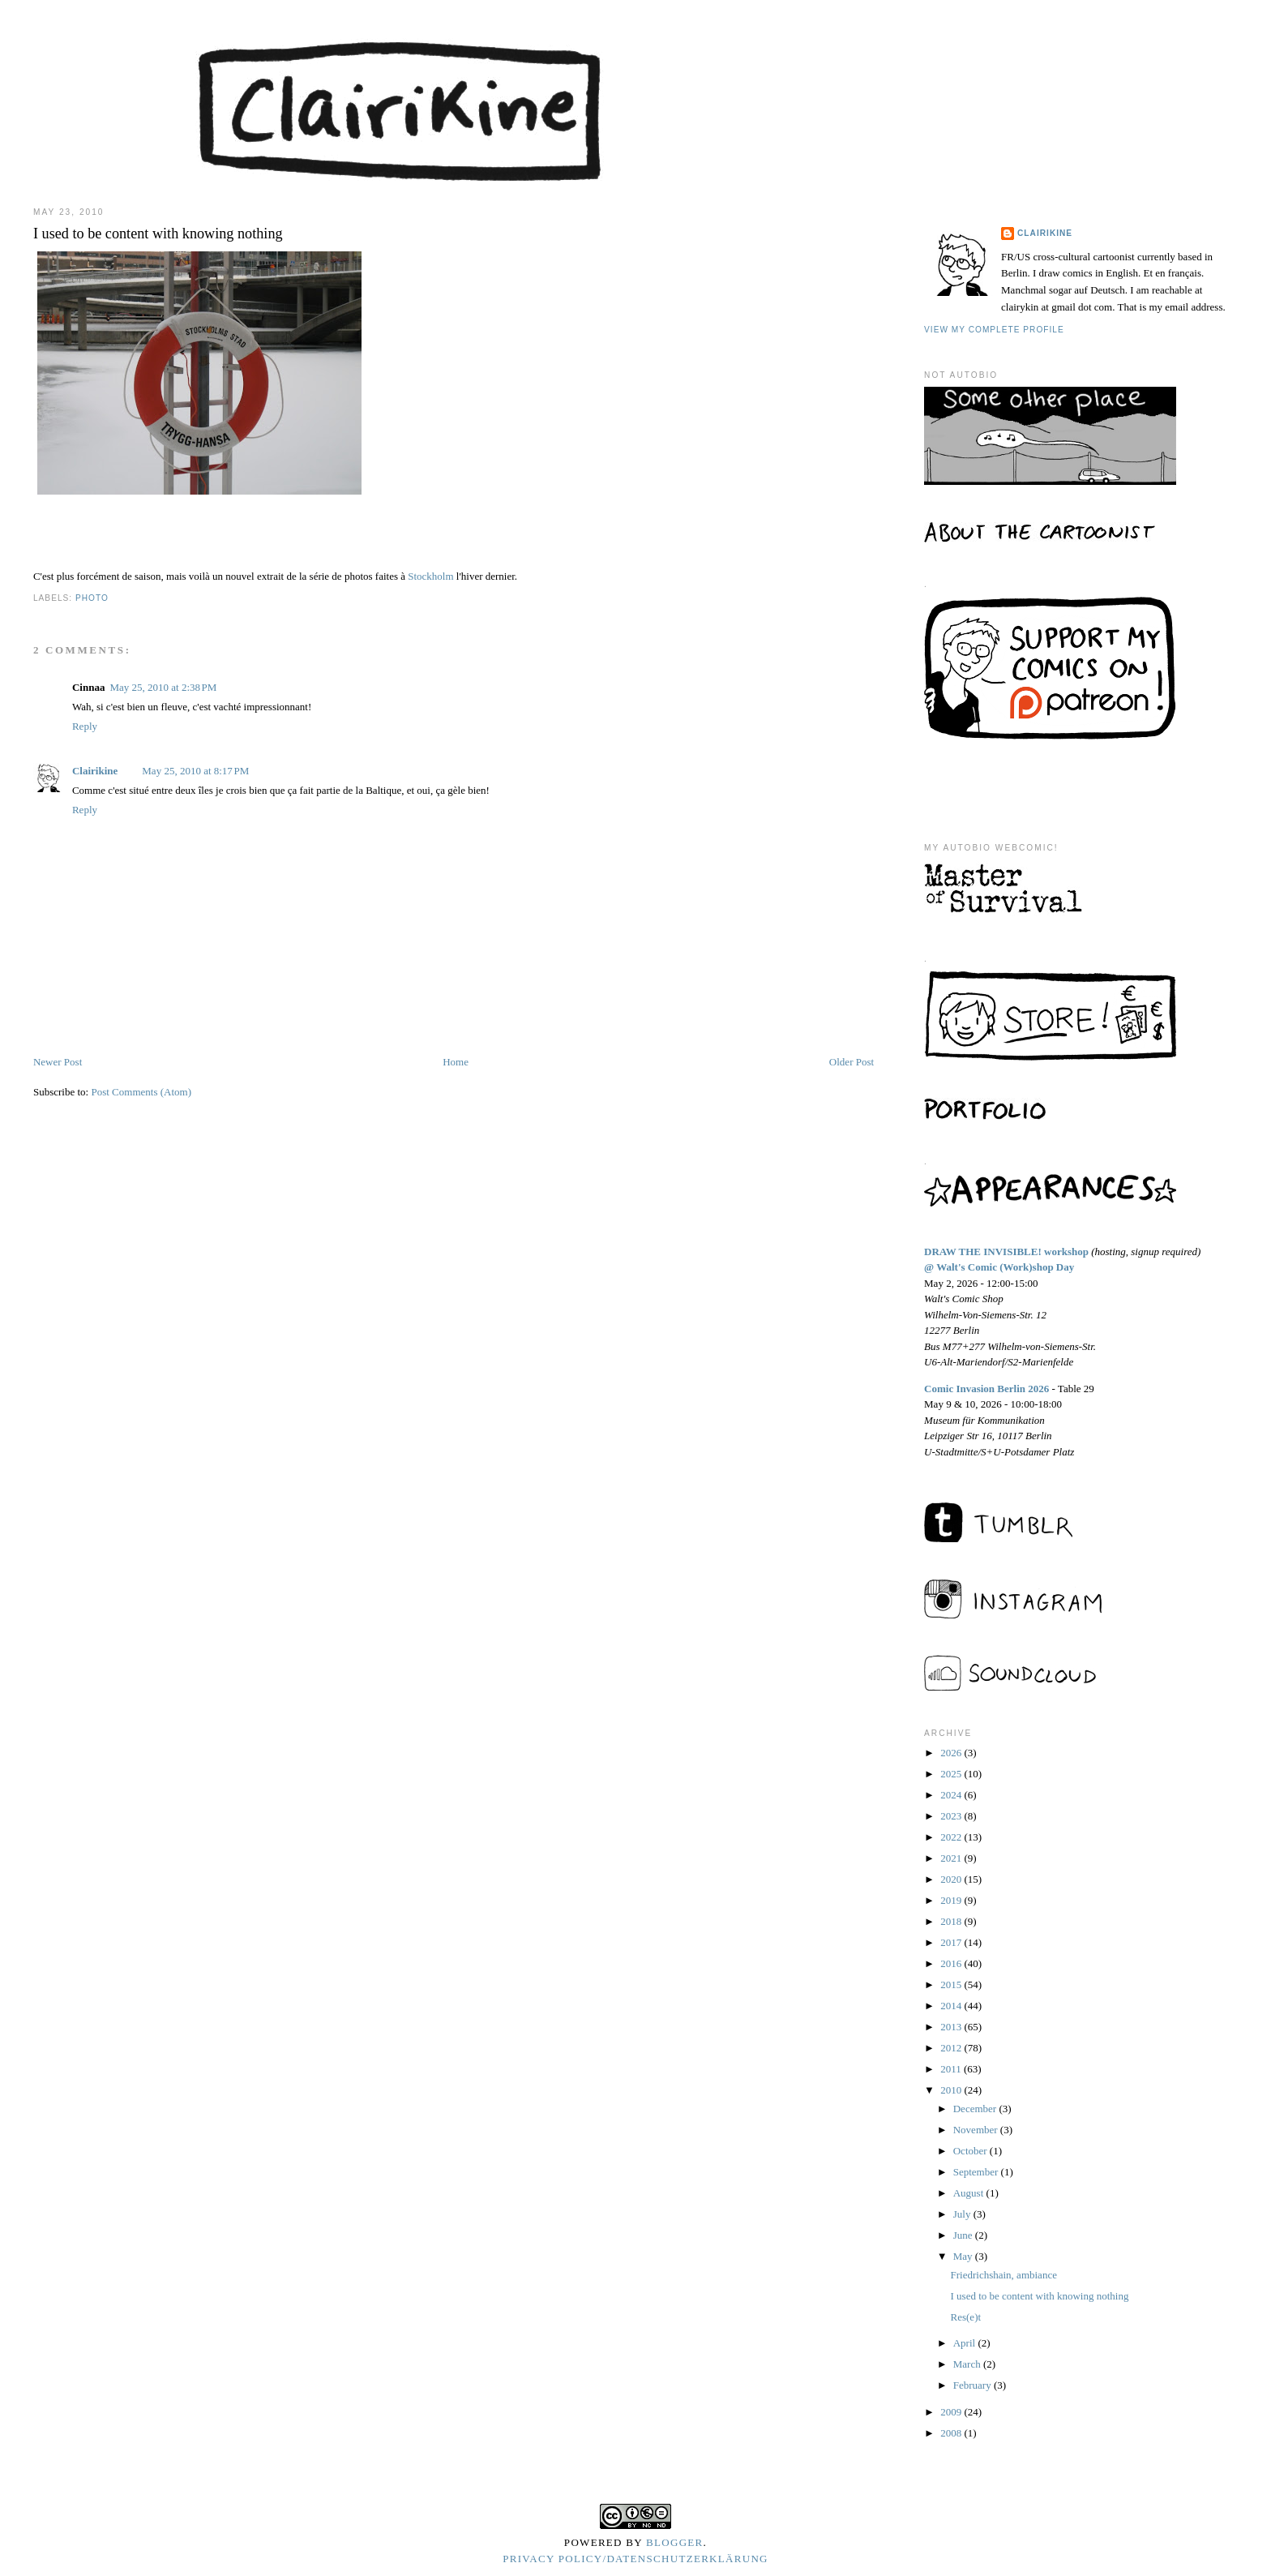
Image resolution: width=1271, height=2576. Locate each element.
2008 (952, 2433)
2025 (952, 1774)
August (969, 2193)
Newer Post (57, 1062)
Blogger (675, 2542)
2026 (952, 1753)
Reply (84, 726)
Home (456, 1062)
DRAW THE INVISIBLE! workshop (1006, 1251)
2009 (952, 2412)
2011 (952, 2069)
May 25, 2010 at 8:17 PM (195, 771)
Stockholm (430, 576)
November (976, 2130)
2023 (952, 1816)
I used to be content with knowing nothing (1040, 2296)
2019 (952, 1900)
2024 (952, 1795)
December (976, 2108)
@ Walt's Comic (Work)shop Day (999, 1267)
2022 (952, 1837)
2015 (952, 1984)
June (964, 2235)
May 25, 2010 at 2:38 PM (162, 687)
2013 (952, 2027)
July (963, 2214)
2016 (952, 1963)
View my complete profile (994, 329)
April (965, 2343)
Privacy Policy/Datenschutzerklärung (635, 2558)
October (971, 2151)
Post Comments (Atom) (141, 1092)
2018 (952, 1921)
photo (92, 598)
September (977, 2172)
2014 (952, 2006)
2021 (952, 1858)
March (968, 2364)
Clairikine (95, 771)
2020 (952, 1879)
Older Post (851, 1062)
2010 (952, 2090)
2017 (952, 1942)
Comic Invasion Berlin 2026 (986, 1388)
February (973, 2385)
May (964, 2256)
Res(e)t (966, 2317)
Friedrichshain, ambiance (1004, 2275)
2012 (952, 2048)
